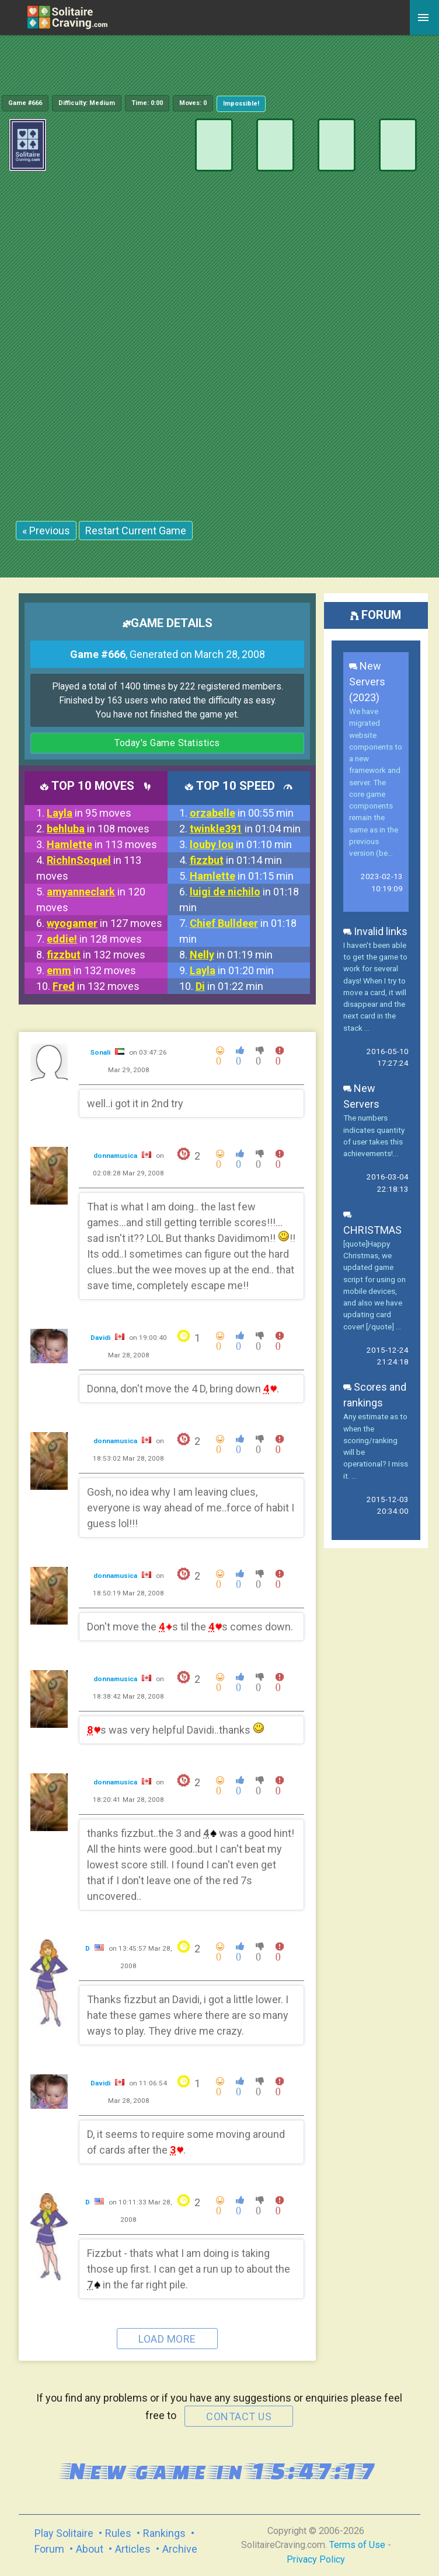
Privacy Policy (316, 2559)
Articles (133, 2549)
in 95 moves (89, 813)
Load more (167, 2339)
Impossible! (241, 103)
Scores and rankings (374, 1395)
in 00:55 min (242, 813)
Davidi (101, 1338)
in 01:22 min (229, 986)
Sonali (101, 1052)
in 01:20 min (232, 970)
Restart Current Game (135, 530)
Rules (118, 2533)
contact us (238, 2416)
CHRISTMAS (372, 1222)
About (89, 2549)
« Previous (46, 530)
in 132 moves (96, 955)
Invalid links (375, 931)
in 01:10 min (241, 844)
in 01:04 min (245, 828)
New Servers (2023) (367, 682)
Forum (49, 2549)
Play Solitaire (63, 2533)
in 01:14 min (236, 860)
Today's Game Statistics (167, 742)
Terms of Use (357, 2544)
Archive (179, 2549)
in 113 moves (102, 844)
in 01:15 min (242, 876)
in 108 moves (98, 828)
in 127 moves (104, 923)
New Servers (361, 1096)
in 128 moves (94, 939)
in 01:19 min (231, 955)
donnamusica (116, 1156)
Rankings (164, 2533)
